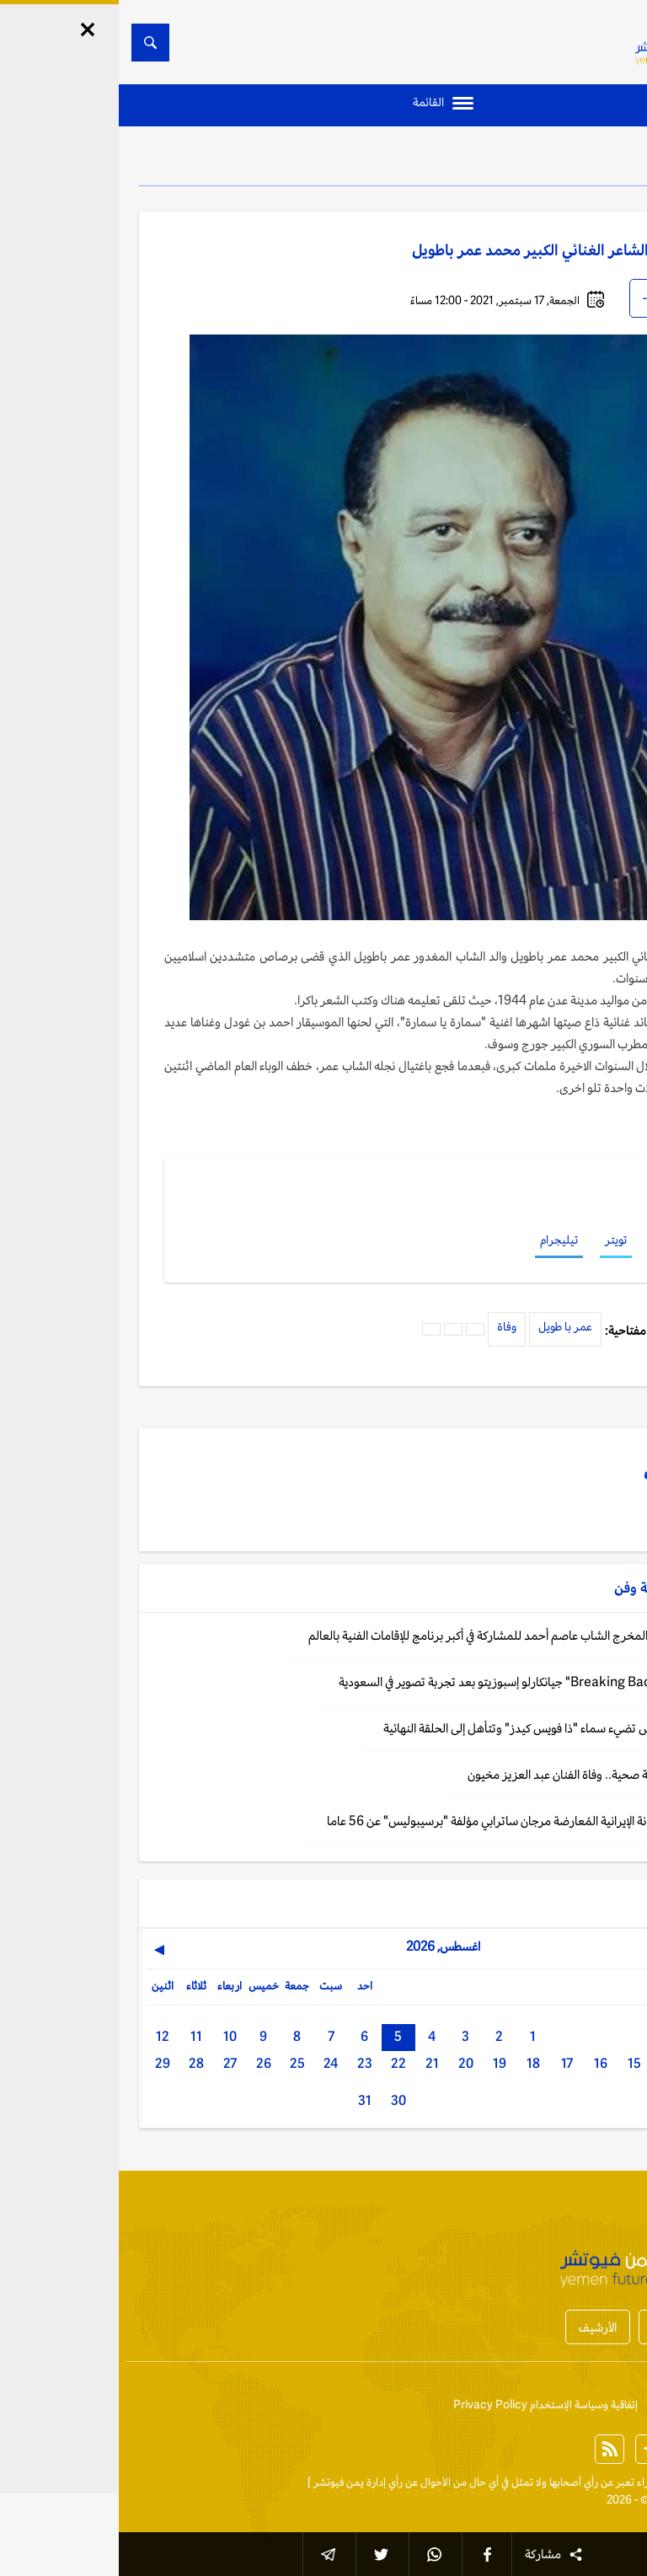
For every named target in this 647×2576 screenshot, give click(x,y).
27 (111, 2063)
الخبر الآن (607, 2482)
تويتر (497, 1239)
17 (448, 2063)
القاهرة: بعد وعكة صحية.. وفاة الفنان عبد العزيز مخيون (477, 1774)
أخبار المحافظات (571, 2327)
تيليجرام (440, 1239)
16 (482, 2063)
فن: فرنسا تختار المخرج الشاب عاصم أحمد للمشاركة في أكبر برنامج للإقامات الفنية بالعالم (398, 1635)
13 (583, 2063)
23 (246, 2063)
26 (144, 2063)
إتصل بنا (609, 2404)
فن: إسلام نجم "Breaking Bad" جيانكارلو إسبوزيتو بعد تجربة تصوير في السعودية (413, 1682)
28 (77, 2063)
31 (246, 2100)
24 (212, 2063)
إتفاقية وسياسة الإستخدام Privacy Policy (426, 2404)
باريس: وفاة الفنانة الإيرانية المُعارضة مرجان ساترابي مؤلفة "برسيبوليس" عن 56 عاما (407, 1821)
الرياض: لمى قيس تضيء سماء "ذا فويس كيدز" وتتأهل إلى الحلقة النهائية (435, 1728)
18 (414, 2063)
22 (279, 2063)
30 (279, 2100)
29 (43, 2063)
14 (549, 2063)
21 (313, 2063)
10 (111, 2036)
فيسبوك (553, 1239)
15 (515, 2063)
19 (381, 2063)
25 (178, 2063)
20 (347, 2063)
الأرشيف (479, 2327)
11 (77, 2036)
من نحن (555, 2404)
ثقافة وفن (570, 160)
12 (44, 2036)
